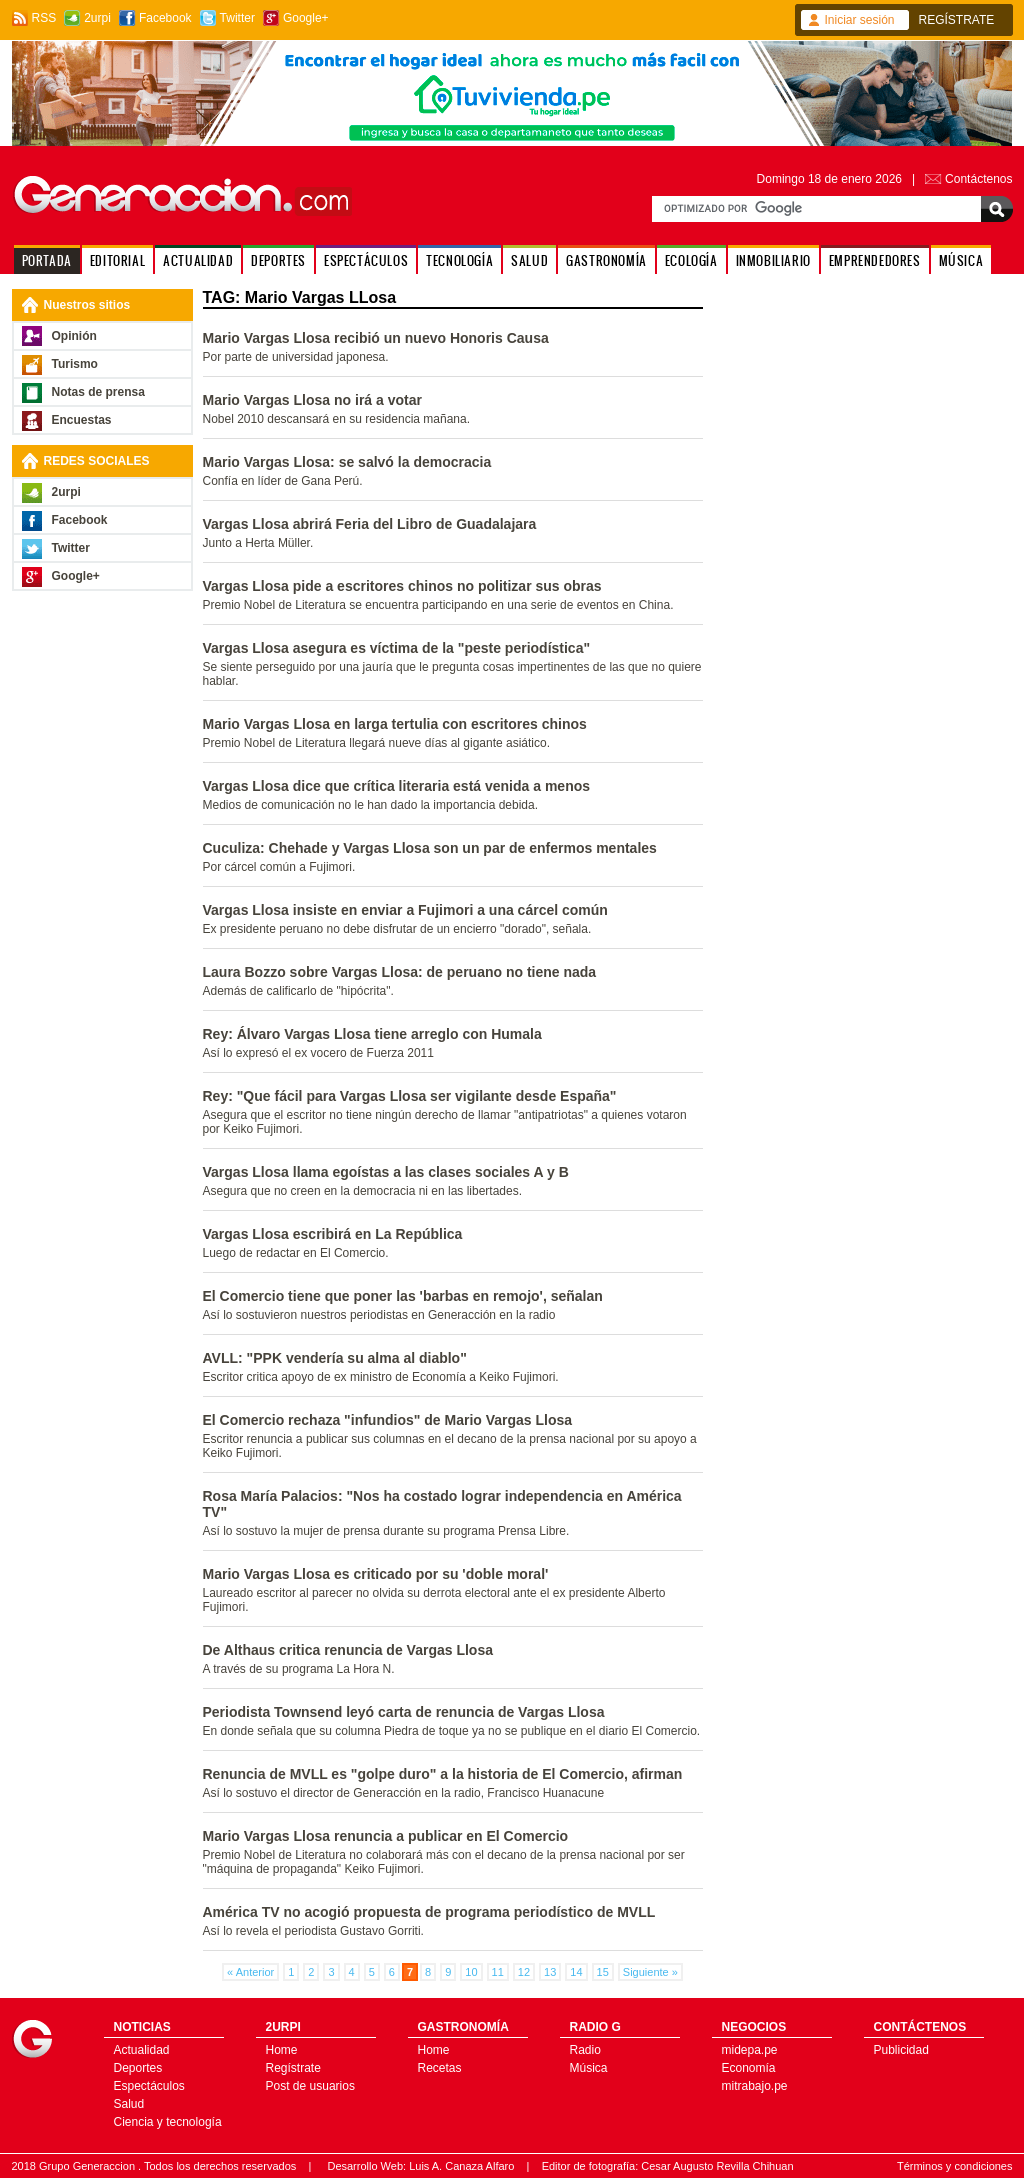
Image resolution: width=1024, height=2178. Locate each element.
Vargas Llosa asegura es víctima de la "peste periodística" (397, 648)
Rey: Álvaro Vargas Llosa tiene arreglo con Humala (372, 1034)
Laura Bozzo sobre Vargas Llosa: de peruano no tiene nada (400, 972)
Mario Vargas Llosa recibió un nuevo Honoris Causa (376, 338)
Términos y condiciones (955, 2166)
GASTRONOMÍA (606, 260)
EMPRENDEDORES (875, 260)
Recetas (440, 2068)
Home (282, 2050)
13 (550, 1972)
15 (603, 1972)
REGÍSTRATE (957, 20)
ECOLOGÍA (691, 260)
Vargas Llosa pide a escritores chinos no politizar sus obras (402, 586)
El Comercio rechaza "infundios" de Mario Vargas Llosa (388, 1420)
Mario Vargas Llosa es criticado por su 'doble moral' (376, 1574)
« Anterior (250, 1972)
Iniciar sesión (860, 20)
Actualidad (142, 2050)
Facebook (165, 18)
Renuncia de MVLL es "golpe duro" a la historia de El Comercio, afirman (443, 1774)
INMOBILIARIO (773, 260)
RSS (44, 18)
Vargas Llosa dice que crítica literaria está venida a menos (397, 786)
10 (471, 1972)
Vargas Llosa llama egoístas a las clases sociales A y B (386, 1172)
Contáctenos (978, 179)
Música (589, 2068)
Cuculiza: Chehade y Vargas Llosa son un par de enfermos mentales (430, 848)
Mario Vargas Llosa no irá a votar (312, 400)
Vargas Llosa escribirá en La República (333, 1234)
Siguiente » (650, 1972)
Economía (749, 2068)
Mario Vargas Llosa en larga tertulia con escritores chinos (395, 724)
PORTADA (47, 260)
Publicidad (901, 2050)
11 (498, 1972)
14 (576, 1972)
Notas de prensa (98, 392)
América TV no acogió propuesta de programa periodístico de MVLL (429, 1912)
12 (524, 1972)
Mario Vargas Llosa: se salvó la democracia (347, 462)
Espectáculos (149, 2086)
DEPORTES (278, 260)
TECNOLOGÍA (459, 260)
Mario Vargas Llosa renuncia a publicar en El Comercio (386, 1836)
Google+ (306, 18)
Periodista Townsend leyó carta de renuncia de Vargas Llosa (404, 1712)
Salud (129, 2104)
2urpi (97, 18)
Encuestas (82, 420)
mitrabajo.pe (755, 2086)
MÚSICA (961, 260)
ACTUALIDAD (198, 260)
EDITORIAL (117, 260)
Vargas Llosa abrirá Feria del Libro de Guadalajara (370, 524)
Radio (585, 2050)
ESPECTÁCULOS (366, 260)
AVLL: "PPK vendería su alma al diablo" (335, 1358)
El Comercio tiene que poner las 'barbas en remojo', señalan (403, 1296)
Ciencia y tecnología (168, 2122)
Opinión (74, 336)
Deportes (138, 2068)
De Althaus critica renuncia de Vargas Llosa (348, 1650)
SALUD (529, 260)
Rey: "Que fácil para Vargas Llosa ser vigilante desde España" (410, 1096)
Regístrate (293, 2068)
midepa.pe (750, 2050)
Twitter (237, 18)
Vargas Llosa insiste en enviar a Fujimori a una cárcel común (405, 910)
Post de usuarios (310, 2086)
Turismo (75, 364)
